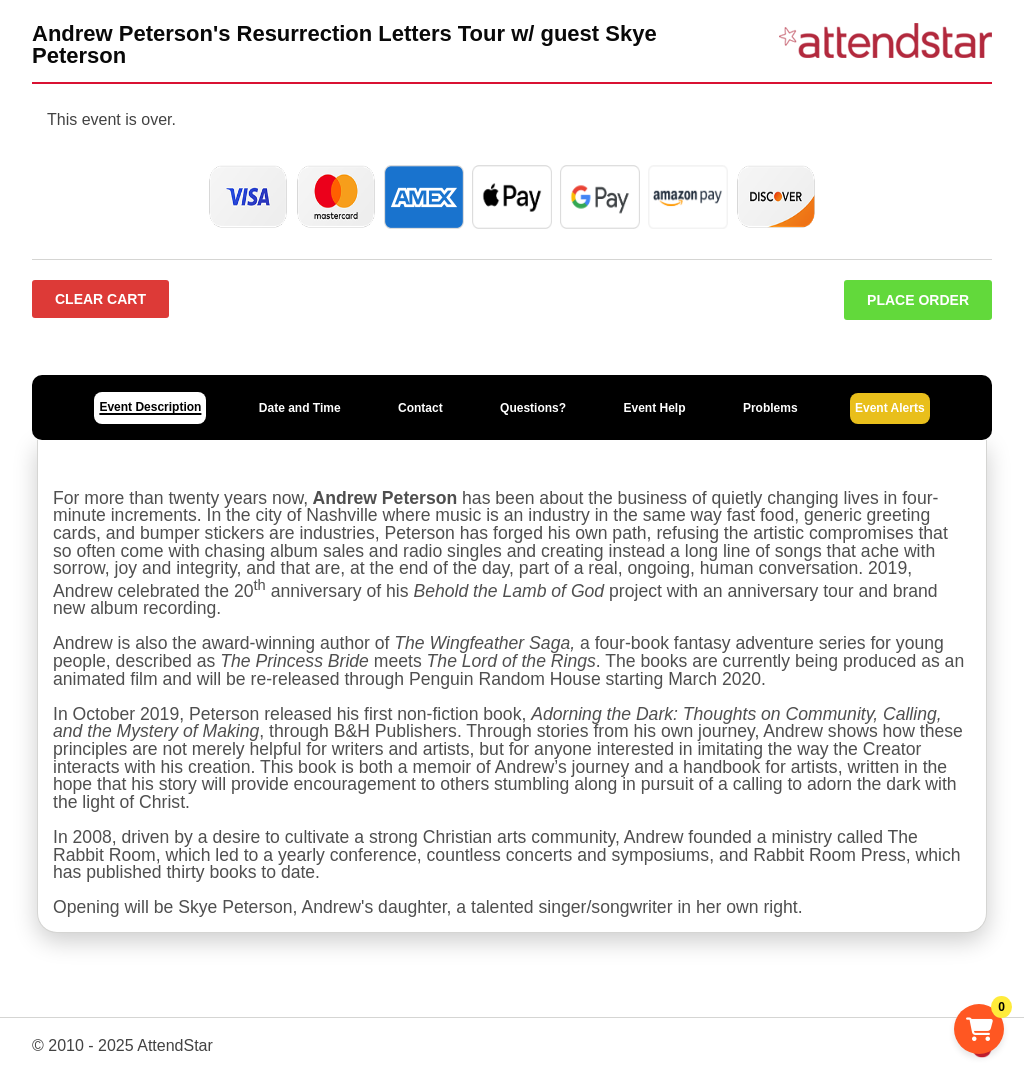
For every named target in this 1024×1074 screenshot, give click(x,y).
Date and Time (300, 408)
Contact (420, 408)
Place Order (918, 300)
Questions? (533, 408)
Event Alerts (890, 408)
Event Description (150, 407)
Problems (770, 408)
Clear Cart (100, 299)
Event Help (654, 408)
